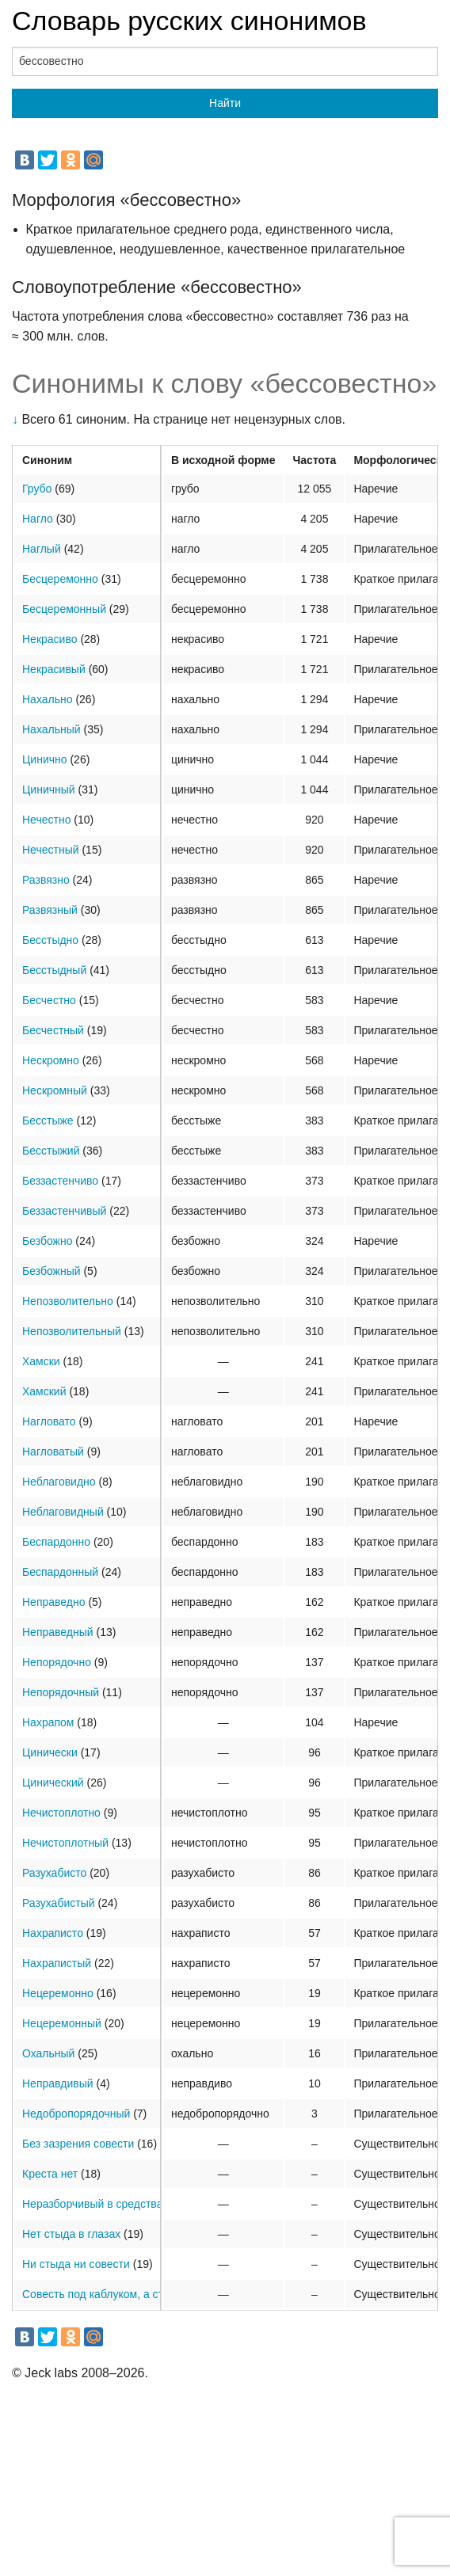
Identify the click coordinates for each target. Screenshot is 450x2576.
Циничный (48, 789)
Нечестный (50, 849)
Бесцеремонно (60, 579)
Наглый (41, 548)
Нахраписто (52, 1933)
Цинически (50, 1752)
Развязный (50, 910)
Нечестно (46, 819)
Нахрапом (48, 1722)
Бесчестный (53, 1030)
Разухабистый (58, 1903)
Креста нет (50, 2173)
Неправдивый (57, 2083)
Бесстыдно (50, 940)
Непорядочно (56, 1662)
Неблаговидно (59, 1481)
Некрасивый (54, 669)
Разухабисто (54, 1872)
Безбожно (47, 1241)
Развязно (46, 879)
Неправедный (57, 1632)
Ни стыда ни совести (76, 2264)
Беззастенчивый (64, 1210)
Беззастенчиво (60, 1180)
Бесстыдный (54, 970)
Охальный (48, 2053)
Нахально (47, 699)
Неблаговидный (63, 1511)
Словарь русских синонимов (189, 21)
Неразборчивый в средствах (95, 2203)
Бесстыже (48, 1120)
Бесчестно (49, 1000)
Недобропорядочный (76, 2113)
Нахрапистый (56, 1963)
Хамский (44, 1391)
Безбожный (51, 1271)
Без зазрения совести (78, 2143)
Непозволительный (71, 1331)
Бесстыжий (50, 1150)
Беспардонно (56, 1541)
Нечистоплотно (61, 1812)
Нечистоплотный (65, 1842)
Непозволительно (67, 1301)
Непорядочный (60, 1692)
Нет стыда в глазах (71, 2234)
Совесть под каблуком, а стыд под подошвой (138, 2294)
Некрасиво (49, 639)
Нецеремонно (57, 1993)
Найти (225, 103)
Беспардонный (60, 1572)
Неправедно (54, 1602)
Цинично (44, 759)
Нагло (37, 518)
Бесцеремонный (64, 609)
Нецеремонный (61, 2023)
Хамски (41, 1361)
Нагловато (49, 1421)
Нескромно (50, 1060)
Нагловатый (53, 1451)
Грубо (36, 488)
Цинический (53, 1782)
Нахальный (51, 729)
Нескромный (54, 1090)
